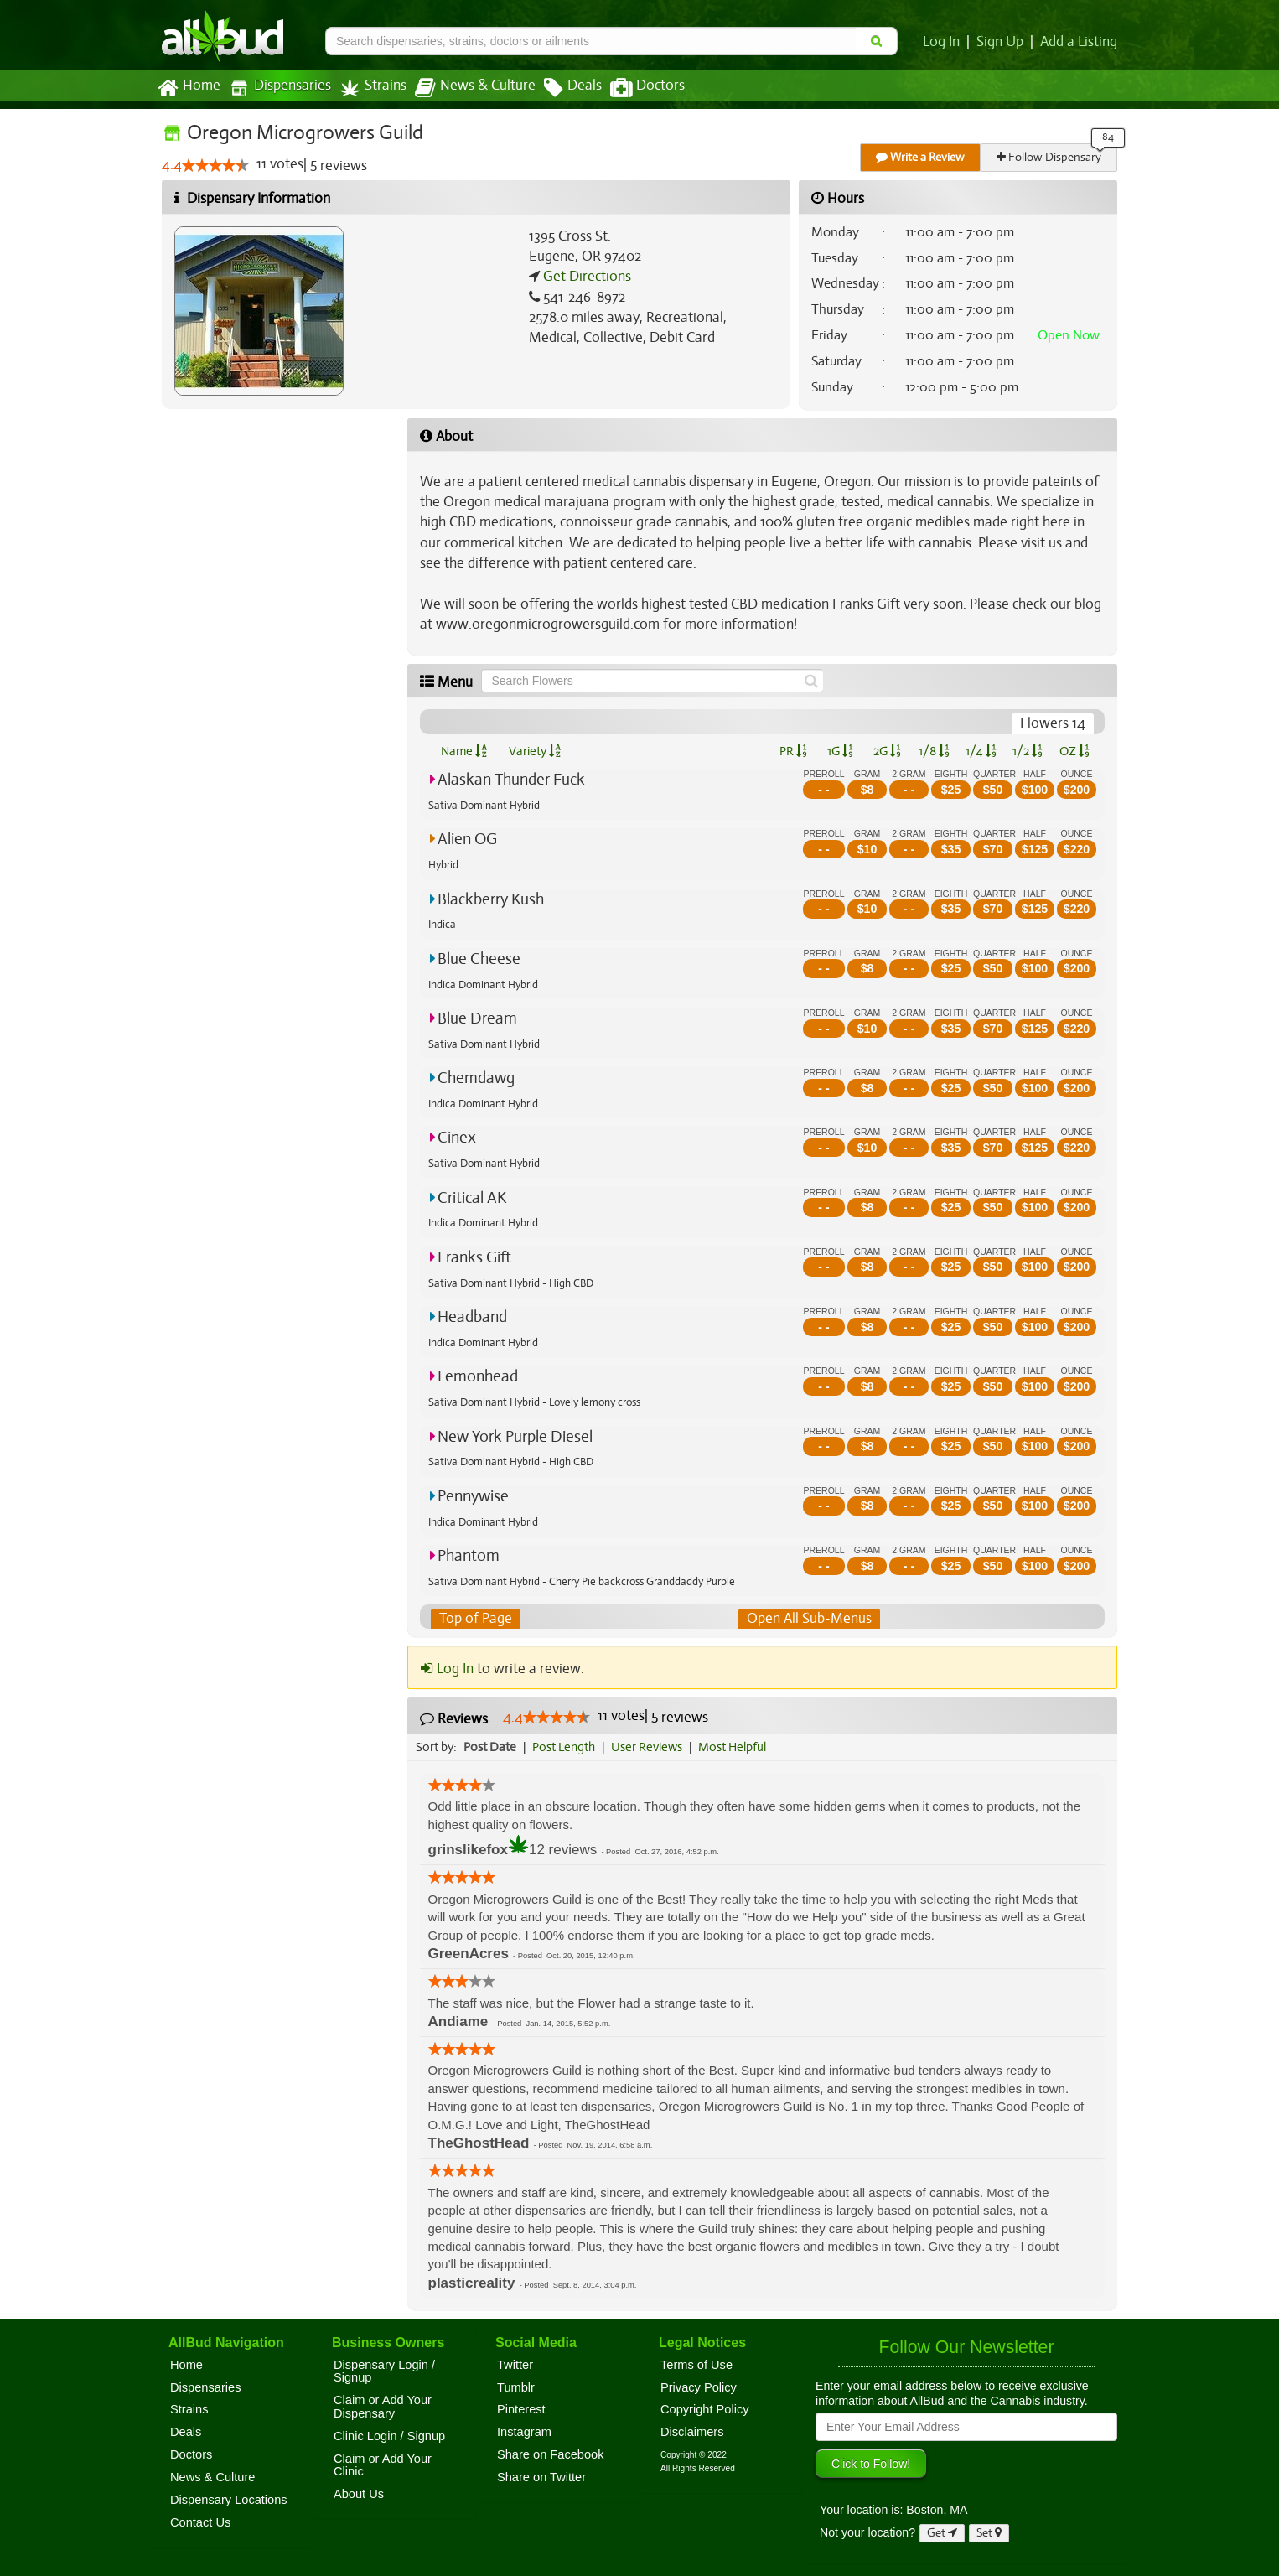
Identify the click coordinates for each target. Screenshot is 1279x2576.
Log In (944, 42)
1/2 (1027, 751)
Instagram (524, 2432)
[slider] (214, 166)
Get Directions (585, 276)
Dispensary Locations (228, 2499)
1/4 (981, 751)
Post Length (566, 1746)
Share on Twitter (541, 2477)
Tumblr (516, 2387)
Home (188, 88)
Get (942, 2533)
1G (839, 751)
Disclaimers (692, 2432)
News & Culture (466, 88)
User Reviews (650, 1746)
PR (792, 751)
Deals (560, 88)
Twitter (515, 2364)
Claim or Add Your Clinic (383, 2465)
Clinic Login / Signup (389, 2436)
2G (887, 751)
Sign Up (1003, 42)
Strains (367, 87)
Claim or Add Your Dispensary (383, 2406)
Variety (535, 751)
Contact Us (200, 2522)
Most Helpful (737, 1746)
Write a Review (921, 157)
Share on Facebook (550, 2454)
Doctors (633, 88)
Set (989, 2533)
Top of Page (474, 1618)
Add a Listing (1079, 42)
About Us (359, 2494)
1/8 (934, 751)
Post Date (490, 1746)
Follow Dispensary (1050, 157)
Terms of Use (696, 2364)
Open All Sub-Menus (809, 1618)
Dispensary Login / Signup (384, 2371)
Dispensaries (276, 87)
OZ (1074, 751)
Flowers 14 (1053, 723)
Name (464, 751)
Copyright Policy (704, 2410)
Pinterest (521, 2410)
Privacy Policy (698, 2387)
